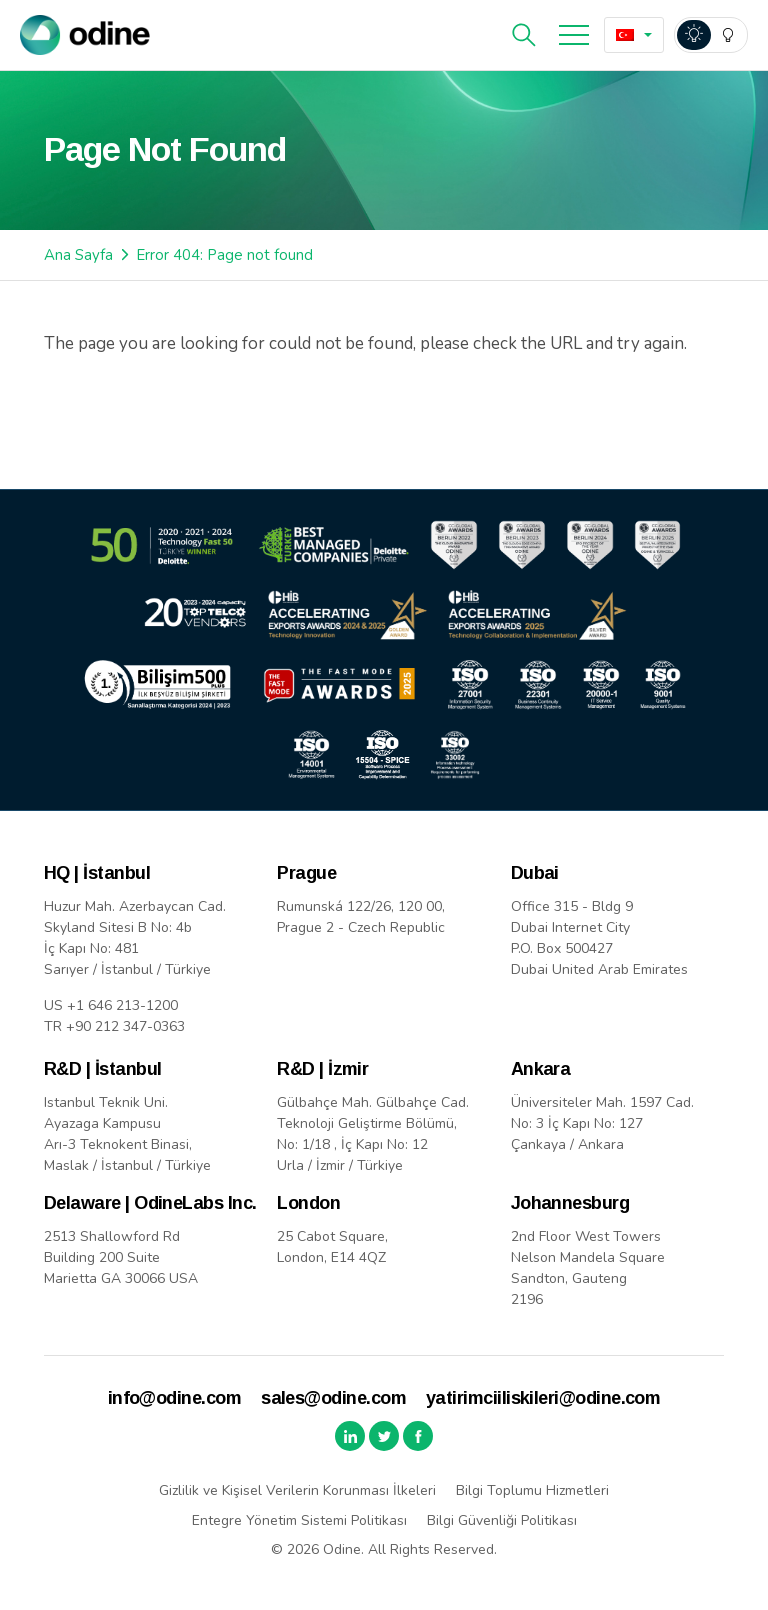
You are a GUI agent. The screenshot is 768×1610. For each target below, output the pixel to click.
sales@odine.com (333, 1398)
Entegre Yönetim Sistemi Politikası (299, 1520)
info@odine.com (174, 1398)
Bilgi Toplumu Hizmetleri (532, 1490)
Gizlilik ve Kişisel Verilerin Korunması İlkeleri (297, 1490)
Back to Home (133, 413)
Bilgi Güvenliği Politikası (502, 1520)
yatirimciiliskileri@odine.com (543, 1398)
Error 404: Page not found (224, 255)
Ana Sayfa (78, 255)
